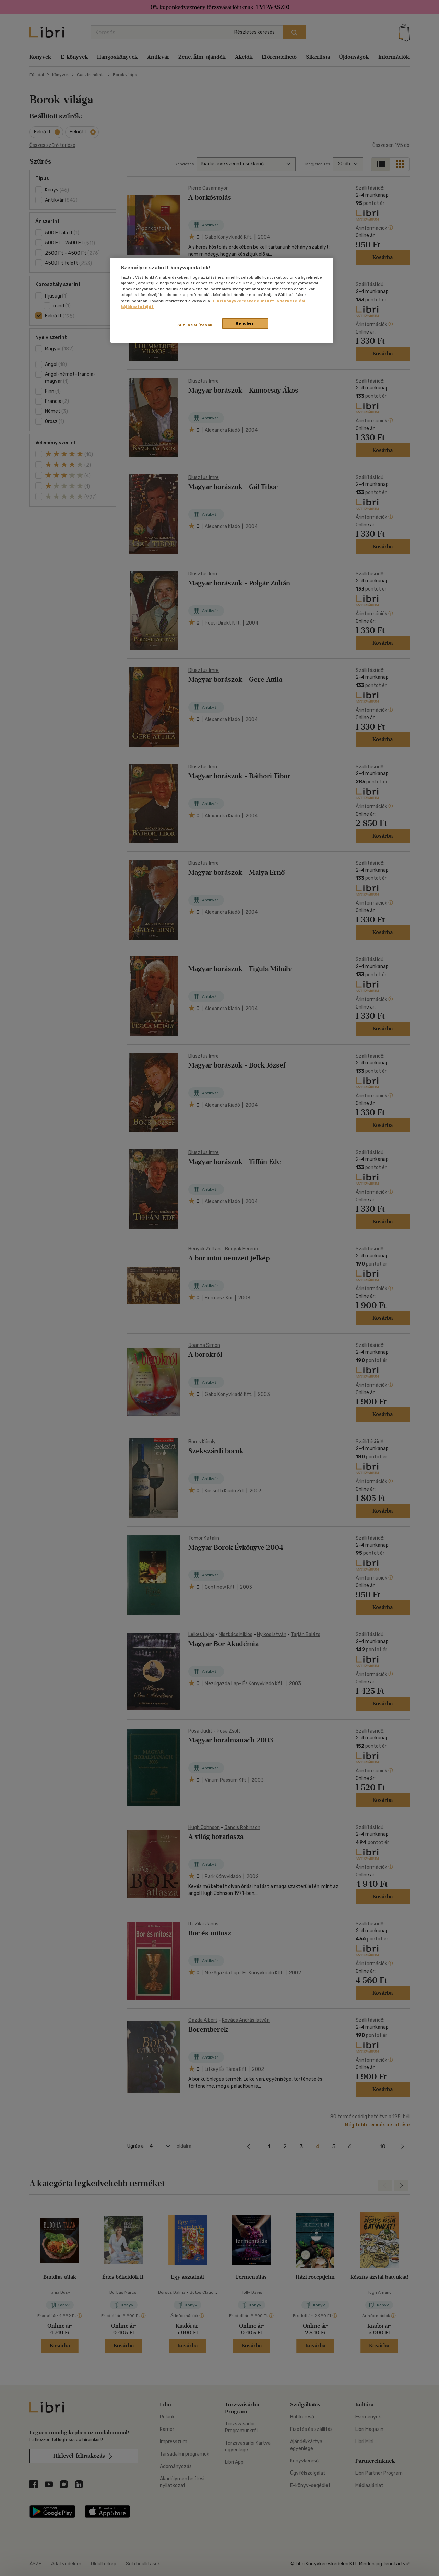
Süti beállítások (195, 325)
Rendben (245, 323)
